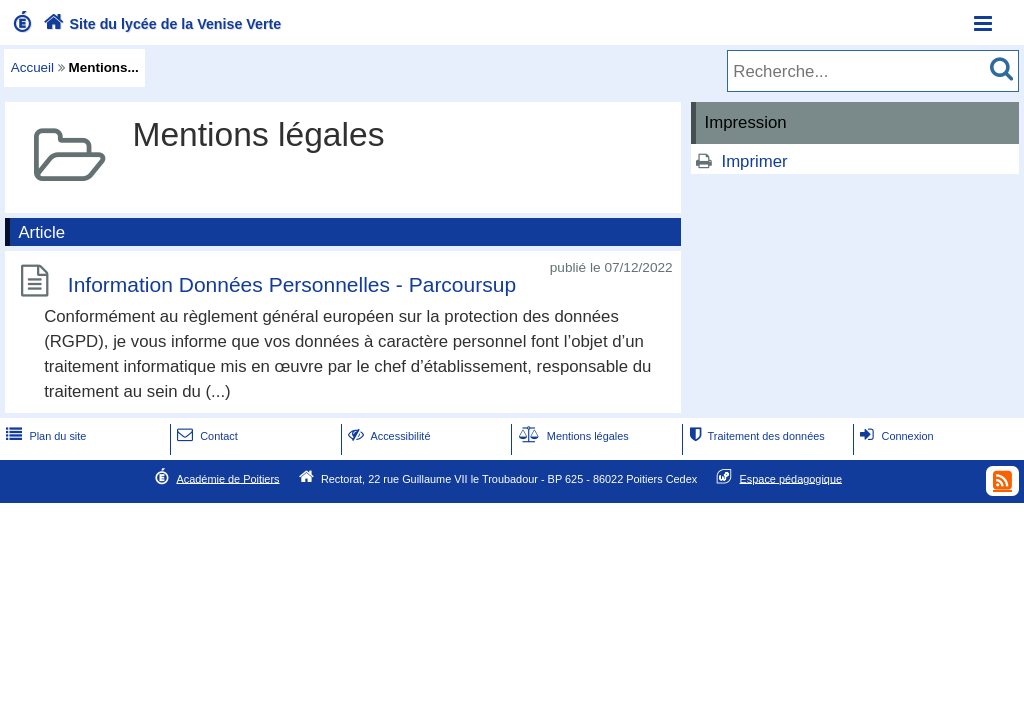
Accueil (32, 67)
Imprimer (754, 161)
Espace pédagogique (791, 478)
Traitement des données (754, 436)
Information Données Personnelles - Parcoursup (292, 284)
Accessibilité (387, 436)
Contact (205, 436)
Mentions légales (572, 436)
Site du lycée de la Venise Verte (160, 24)
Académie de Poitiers (227, 478)
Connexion (894, 436)
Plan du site (44, 436)
